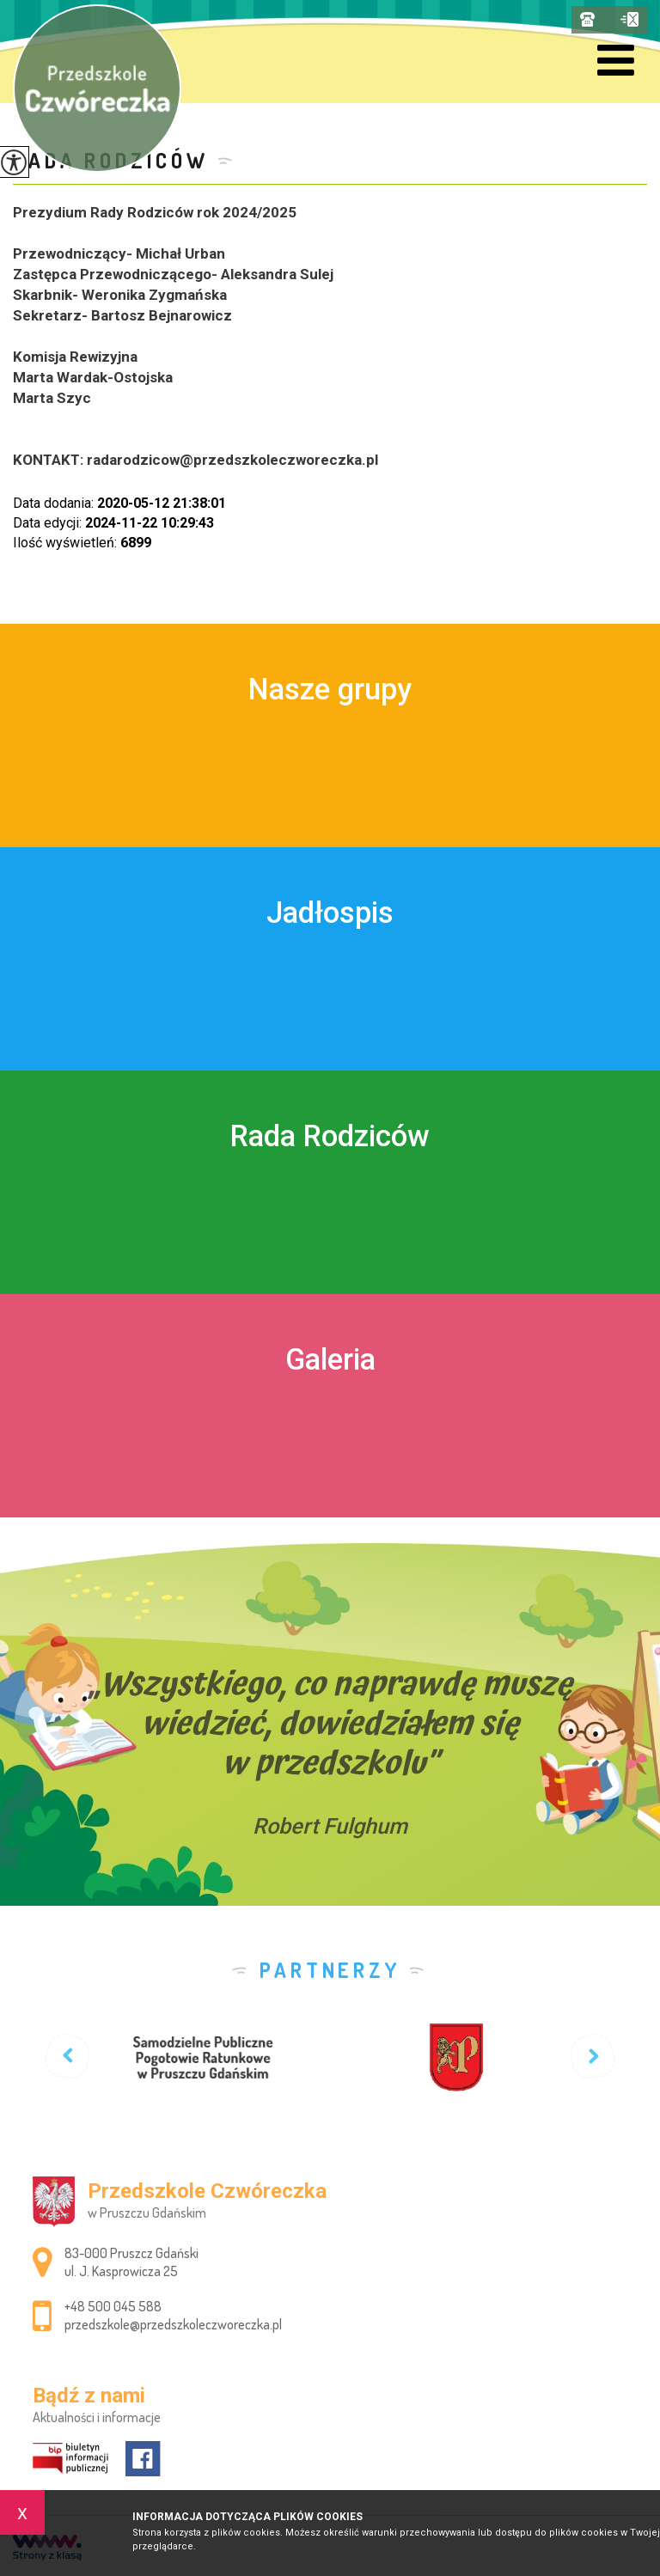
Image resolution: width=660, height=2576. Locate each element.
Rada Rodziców (110, 160)
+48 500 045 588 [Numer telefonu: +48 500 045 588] (113, 2306)
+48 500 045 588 (587, 19)
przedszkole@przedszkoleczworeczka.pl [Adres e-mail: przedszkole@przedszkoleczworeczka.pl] (173, 2324)
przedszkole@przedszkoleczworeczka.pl (629, 19)
